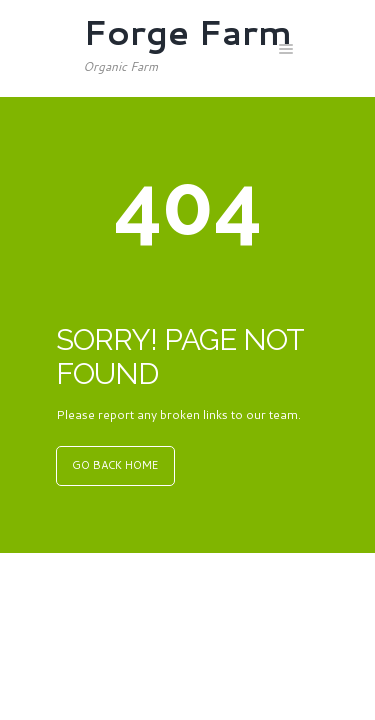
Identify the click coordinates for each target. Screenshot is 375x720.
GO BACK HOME (115, 465)
